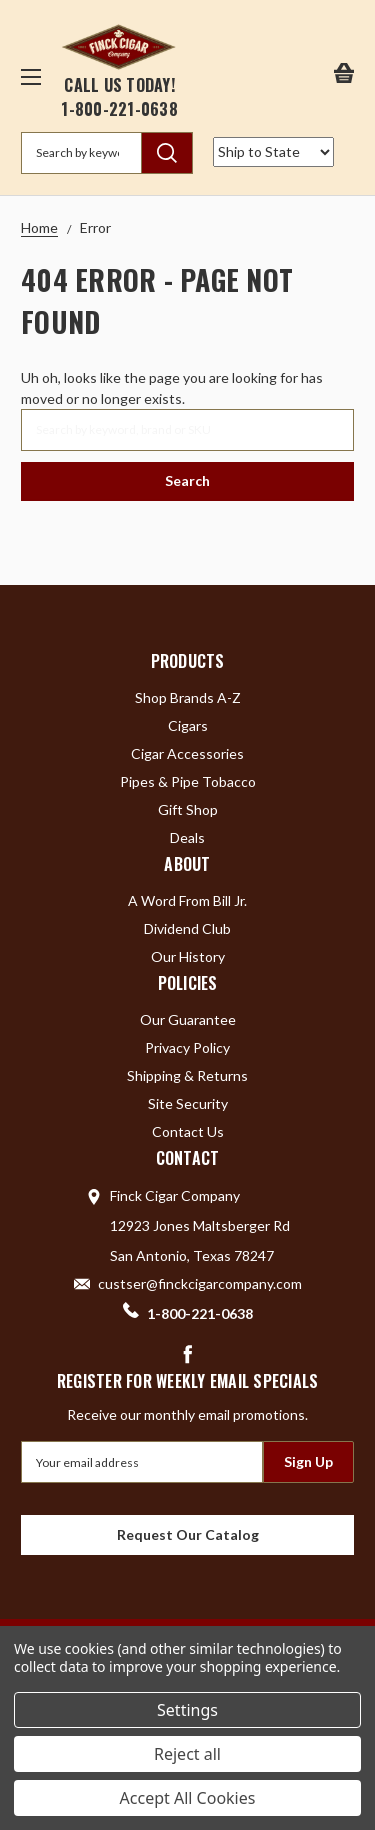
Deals (187, 837)
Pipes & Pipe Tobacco (188, 781)
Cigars (188, 725)
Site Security (188, 1103)
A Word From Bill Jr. (187, 900)
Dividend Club (187, 928)
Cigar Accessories (187, 753)
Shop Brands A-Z (188, 697)
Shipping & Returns (187, 1075)
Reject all (187, 1754)
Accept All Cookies (188, 1798)
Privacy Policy (187, 1047)
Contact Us (188, 1131)
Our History (188, 956)
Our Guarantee (188, 1019)
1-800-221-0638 (119, 109)
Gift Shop (188, 809)
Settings (187, 1710)
